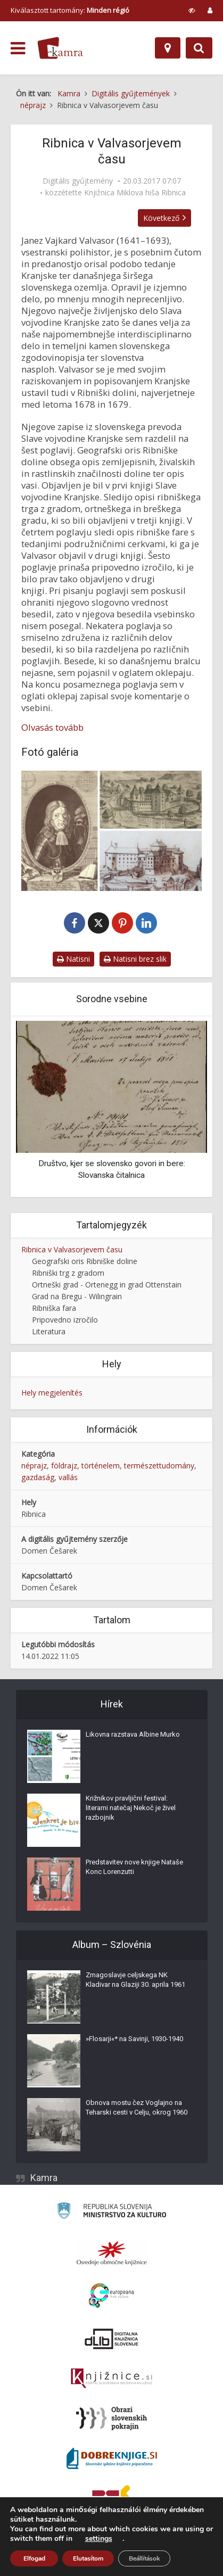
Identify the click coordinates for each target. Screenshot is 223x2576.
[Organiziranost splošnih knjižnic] (111, 2253)
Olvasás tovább (52, 727)
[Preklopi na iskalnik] (199, 48)
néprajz (34, 1466)
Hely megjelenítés (51, 1393)
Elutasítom (88, 2558)
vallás (68, 1478)
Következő (164, 218)
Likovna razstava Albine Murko (133, 1735)
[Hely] (167, 48)
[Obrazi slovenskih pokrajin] (111, 2419)
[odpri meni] (18, 48)
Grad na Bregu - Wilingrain (77, 1297)
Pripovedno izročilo (65, 1320)
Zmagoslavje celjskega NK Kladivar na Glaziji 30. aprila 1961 (135, 1980)
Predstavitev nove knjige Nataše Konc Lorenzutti (134, 1867)
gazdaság (37, 1478)
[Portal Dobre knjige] (112, 2459)
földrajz (64, 1466)
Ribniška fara (54, 1308)
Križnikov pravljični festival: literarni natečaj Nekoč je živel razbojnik (131, 1808)
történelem (100, 1466)
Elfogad (34, 2558)
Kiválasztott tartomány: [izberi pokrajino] (70, 10)
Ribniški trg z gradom (68, 1273)
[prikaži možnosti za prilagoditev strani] (191, 10)
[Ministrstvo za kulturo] (111, 2212)
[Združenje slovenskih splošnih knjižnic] (111, 2379)
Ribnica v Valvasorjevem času (71, 1250)
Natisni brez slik (135, 959)
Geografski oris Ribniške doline (84, 1262)
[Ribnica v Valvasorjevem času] (111, 831)
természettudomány (159, 1466)
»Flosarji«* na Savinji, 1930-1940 (134, 2039)
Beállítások (144, 2558)
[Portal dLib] (111, 2339)
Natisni (73, 959)
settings (98, 2539)
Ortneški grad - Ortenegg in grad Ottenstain (106, 1285)
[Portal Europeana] (111, 2296)
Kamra (43, 2178)
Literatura (48, 1332)
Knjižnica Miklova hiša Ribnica (135, 192)
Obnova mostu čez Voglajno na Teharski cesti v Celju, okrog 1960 (136, 2108)
